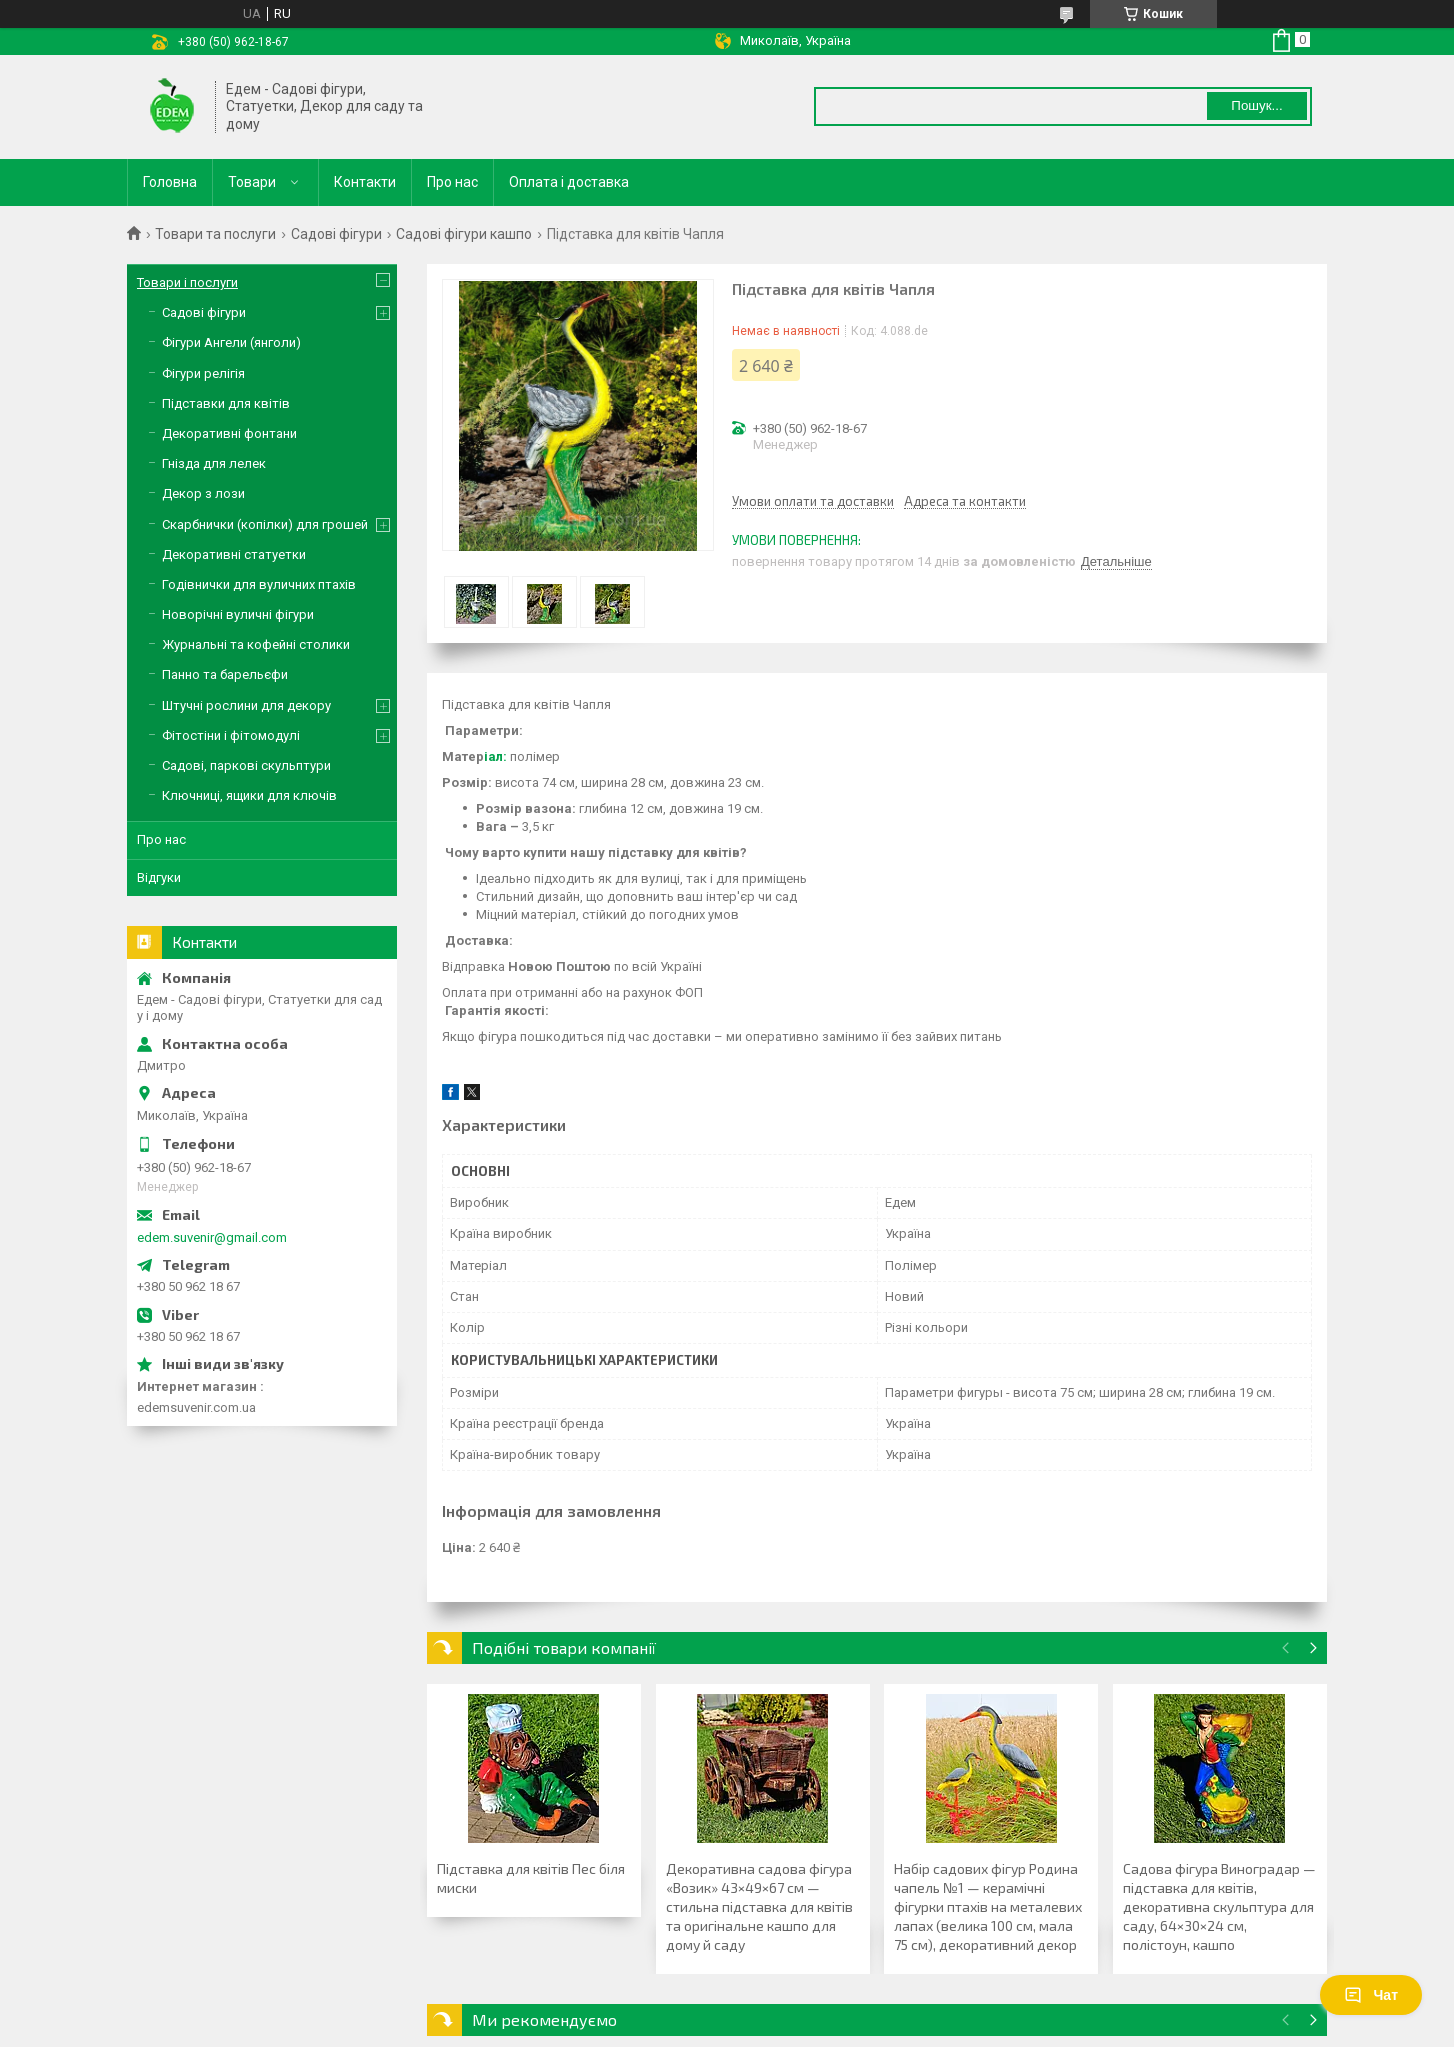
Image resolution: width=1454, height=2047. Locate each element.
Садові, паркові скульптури (246, 765)
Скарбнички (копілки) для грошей (265, 524)
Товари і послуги (187, 282)
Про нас (452, 182)
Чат (1371, 1995)
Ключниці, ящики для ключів (249, 795)
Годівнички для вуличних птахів (259, 584)
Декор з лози (203, 493)
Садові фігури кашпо (464, 234)
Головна (170, 182)
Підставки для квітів (226, 403)
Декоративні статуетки (234, 554)
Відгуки (159, 877)
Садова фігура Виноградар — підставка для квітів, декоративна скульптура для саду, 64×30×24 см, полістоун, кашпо (1219, 1906)
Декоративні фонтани (229, 433)
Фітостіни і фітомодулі (231, 735)
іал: (495, 756)
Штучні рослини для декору (246, 705)
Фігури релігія (203, 373)
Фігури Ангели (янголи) (231, 342)
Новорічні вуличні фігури (238, 614)
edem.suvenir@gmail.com (212, 1237)
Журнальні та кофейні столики (256, 644)
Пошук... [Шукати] (1256, 105)
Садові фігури (336, 234)
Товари (252, 182)
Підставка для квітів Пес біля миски (531, 1878)
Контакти (365, 182)
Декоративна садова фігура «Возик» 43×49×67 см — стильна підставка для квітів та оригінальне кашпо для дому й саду (759, 1906)
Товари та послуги (215, 234)
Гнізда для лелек (214, 463)
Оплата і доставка (569, 182)
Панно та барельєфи (225, 674)
